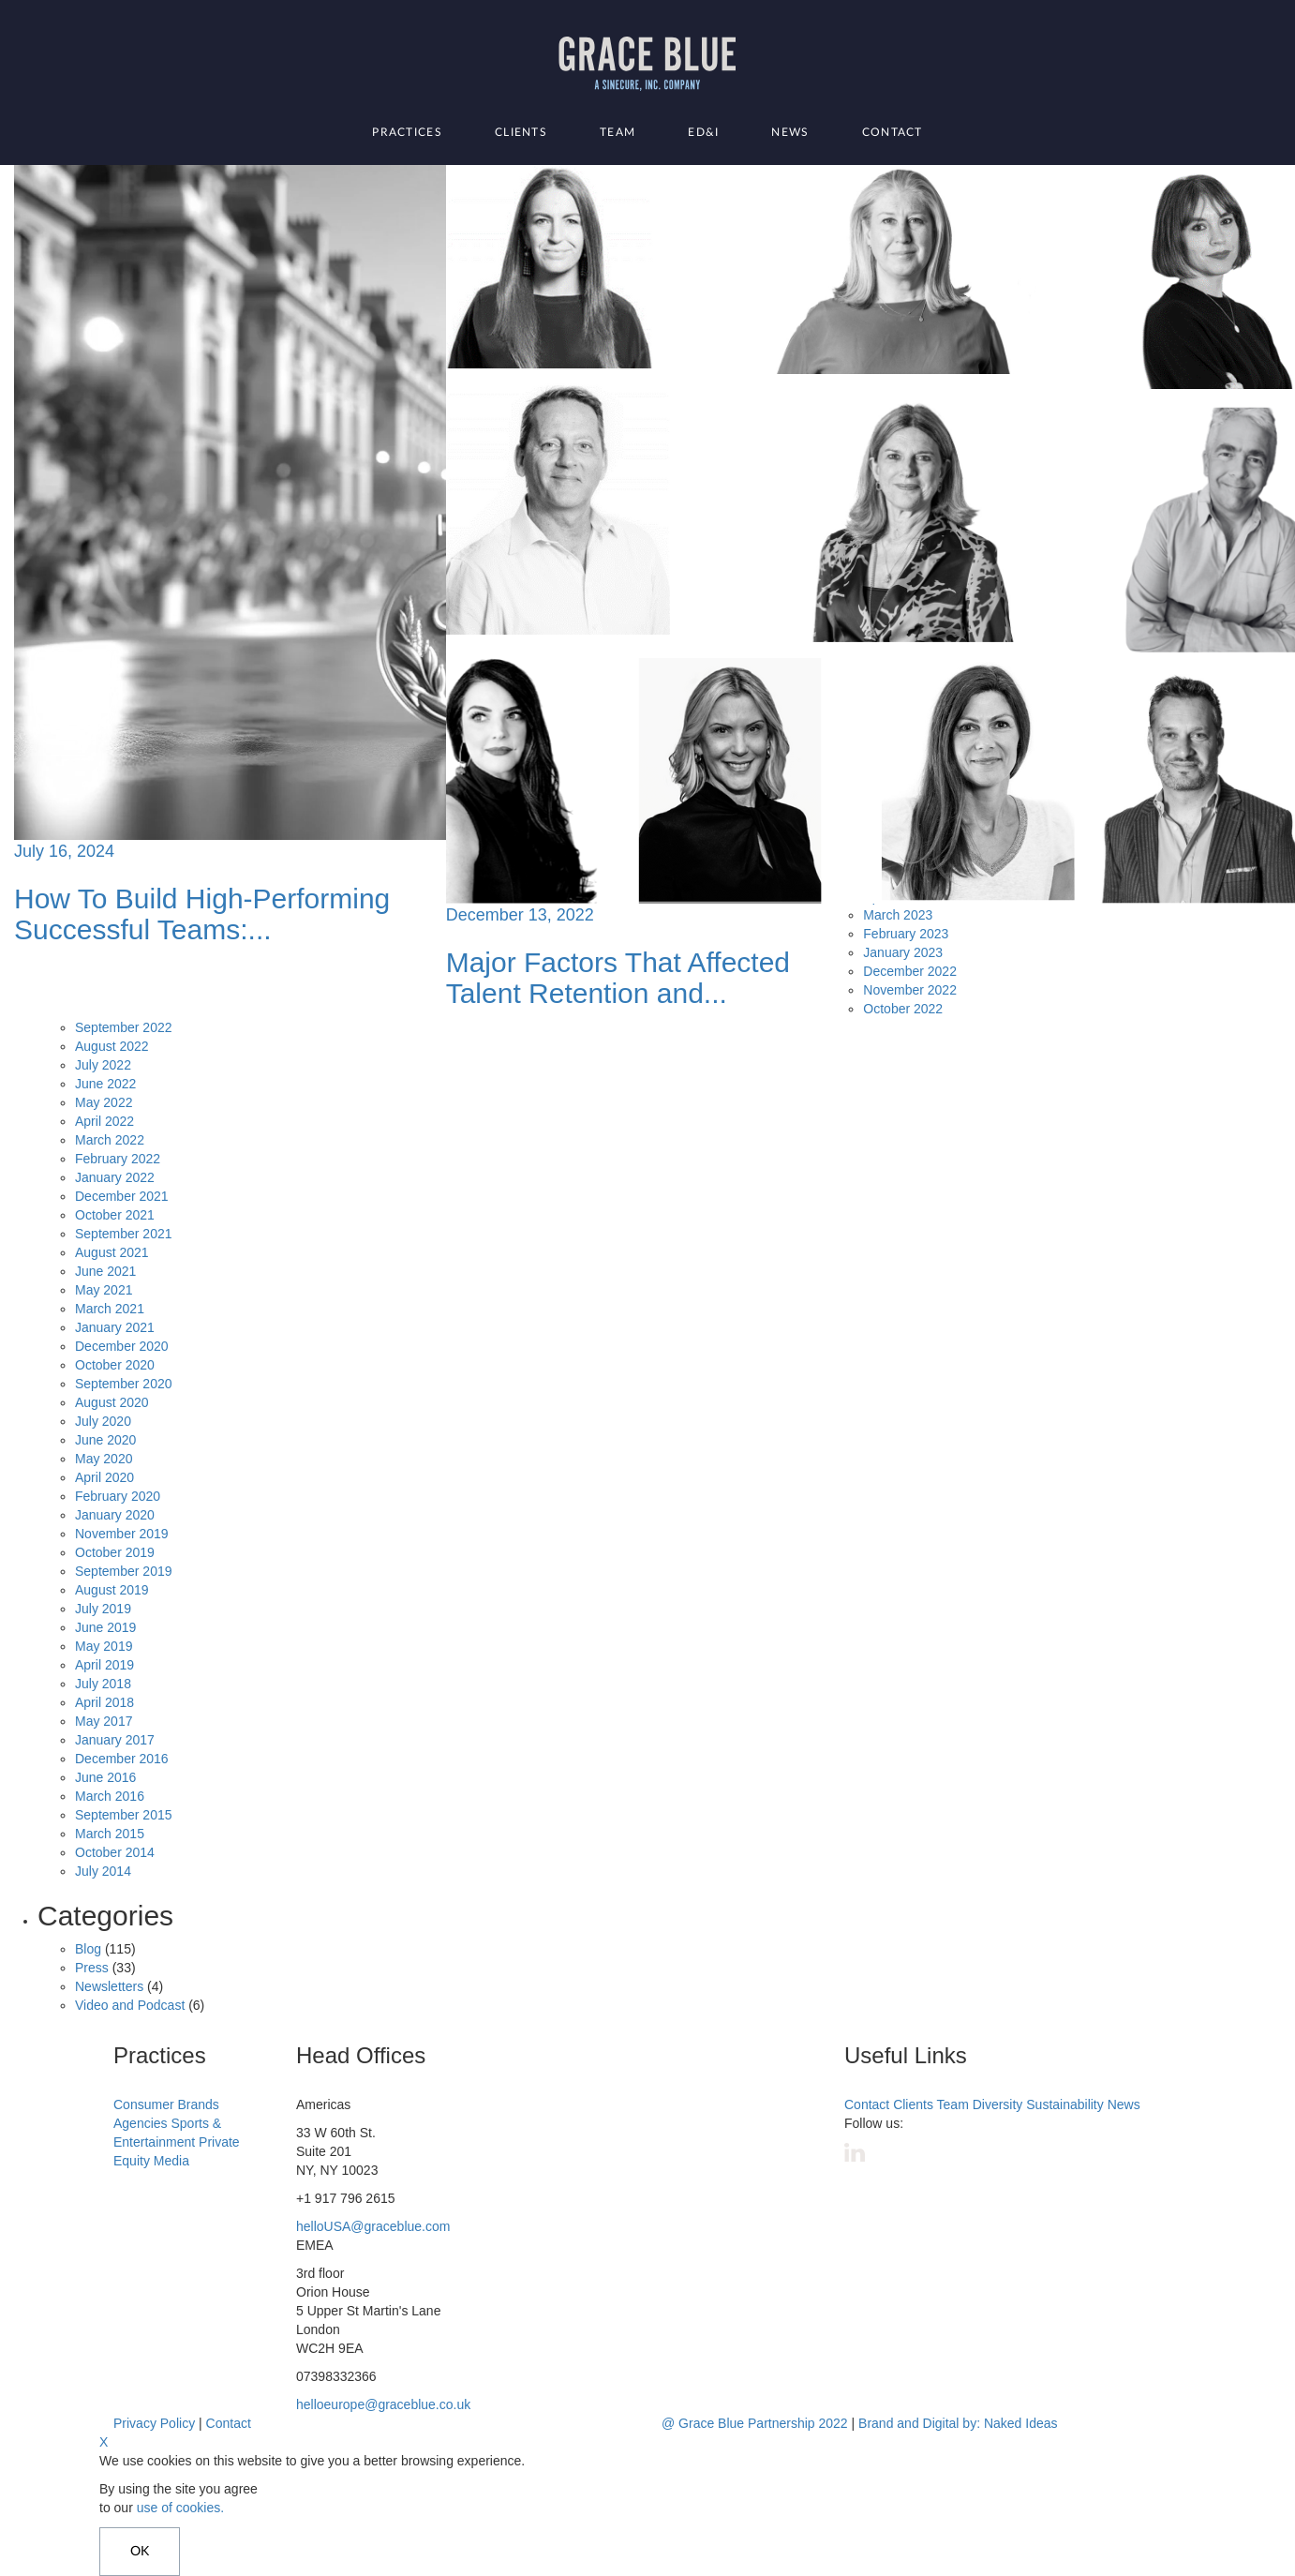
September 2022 (123, 1027)
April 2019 (104, 1664)
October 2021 (115, 1214)
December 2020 (122, 1346)
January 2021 (115, 1327)
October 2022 (903, 1008)
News (790, 132)
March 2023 (897, 914)
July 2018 (103, 1683)
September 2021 (123, 1233)
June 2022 (105, 1083)
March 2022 (109, 1139)
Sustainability (1065, 2104)
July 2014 (103, 1871)
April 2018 (104, 1702)
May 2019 (103, 1646)
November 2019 (122, 1533)
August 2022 (112, 1046)
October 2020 (115, 1364)
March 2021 (109, 1308)
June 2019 (105, 1627)
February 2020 (117, 1496)
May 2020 (103, 1458)
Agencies (140, 2123)
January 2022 (115, 1177)
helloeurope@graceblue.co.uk (383, 2404)
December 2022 (910, 971)
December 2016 (122, 1758)
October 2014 (115, 1852)
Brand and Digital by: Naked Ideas (957, 2423)
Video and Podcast (130, 2005)
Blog (88, 1948)
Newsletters (109, 1986)
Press (92, 1967)
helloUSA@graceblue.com (373, 2226)
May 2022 (103, 1102)
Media (171, 2160)
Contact (892, 132)
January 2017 (115, 1739)
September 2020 (123, 1383)
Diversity (998, 2104)
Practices (407, 132)
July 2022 (103, 1064)
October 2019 (115, 1552)
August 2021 (112, 1252)
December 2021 (122, 1196)
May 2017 (103, 1721)
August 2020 (112, 1402)
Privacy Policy (154, 2423)
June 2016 (105, 1777)
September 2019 (123, 1571)
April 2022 (104, 1121)
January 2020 (115, 1514)
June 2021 (105, 1271)
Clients (521, 132)
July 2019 (103, 1608)
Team (617, 132)
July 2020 (103, 1421)
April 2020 (104, 1477)
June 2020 (105, 1439)
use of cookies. (180, 2507)
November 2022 (910, 989)
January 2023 (903, 952)
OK (139, 2551)
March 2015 (109, 1833)
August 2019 (112, 1589)
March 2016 (109, 1796)
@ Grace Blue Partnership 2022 (755, 2423)
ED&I (703, 132)
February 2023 (905, 933)
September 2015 (123, 1814)
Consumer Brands (166, 2104)
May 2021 (103, 1289)
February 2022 (117, 1158)
